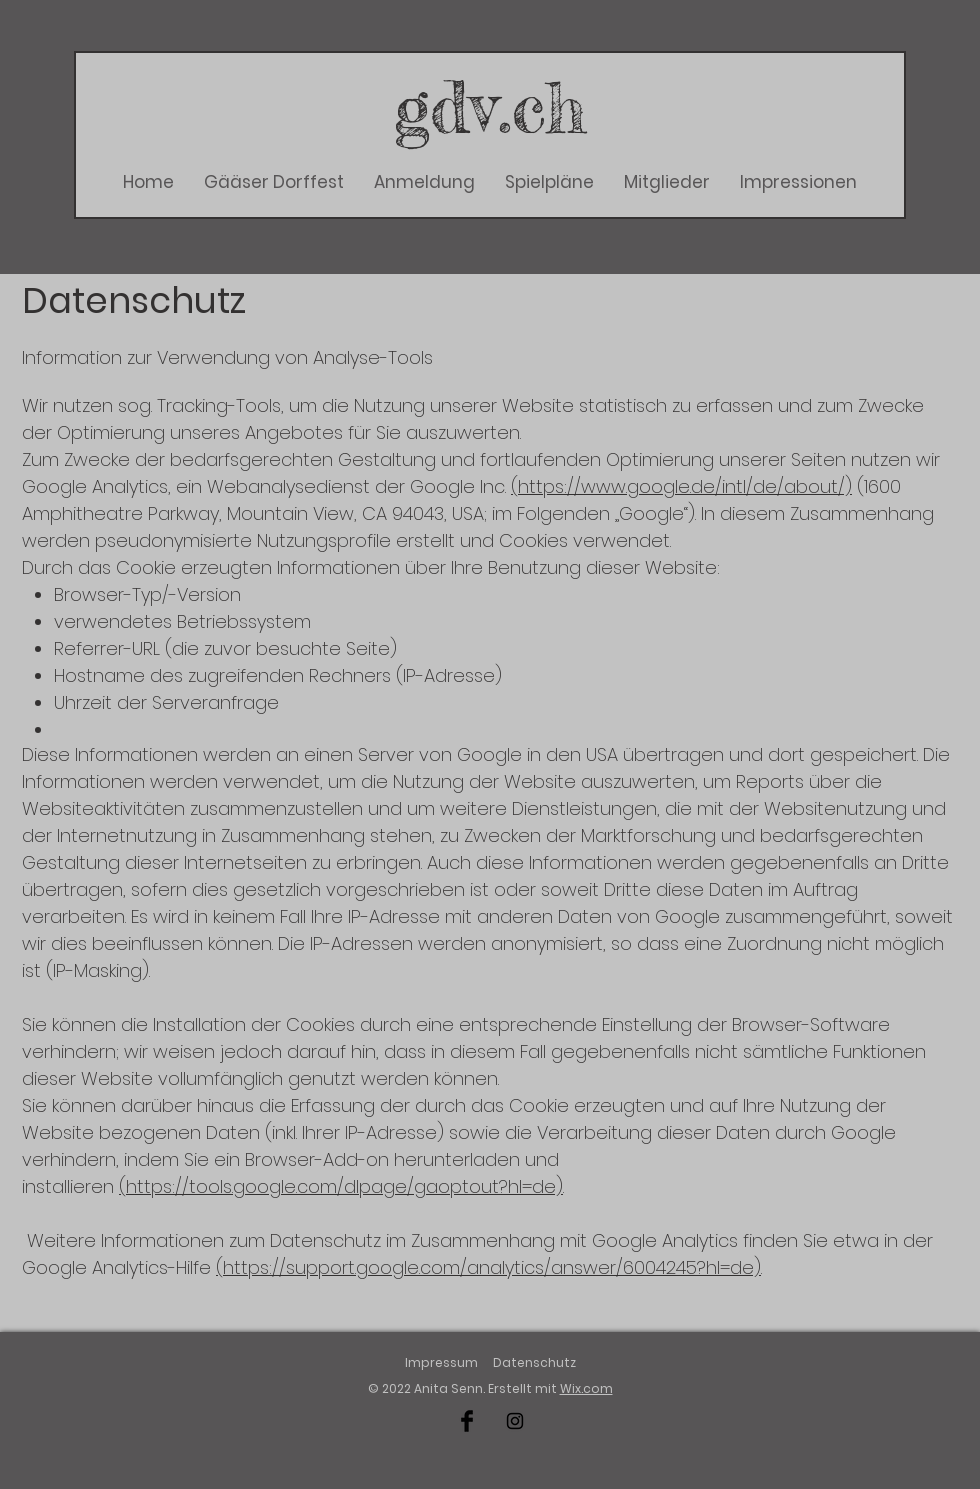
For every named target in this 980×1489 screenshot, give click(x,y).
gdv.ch (490, 106)
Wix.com (586, 1388)
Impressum (441, 1362)
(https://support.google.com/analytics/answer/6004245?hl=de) (488, 1267)
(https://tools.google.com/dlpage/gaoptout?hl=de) (341, 1186)
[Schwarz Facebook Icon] (467, 1421)
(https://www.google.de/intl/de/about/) (681, 486)
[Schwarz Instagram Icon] (515, 1421)
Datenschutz (534, 1362)
